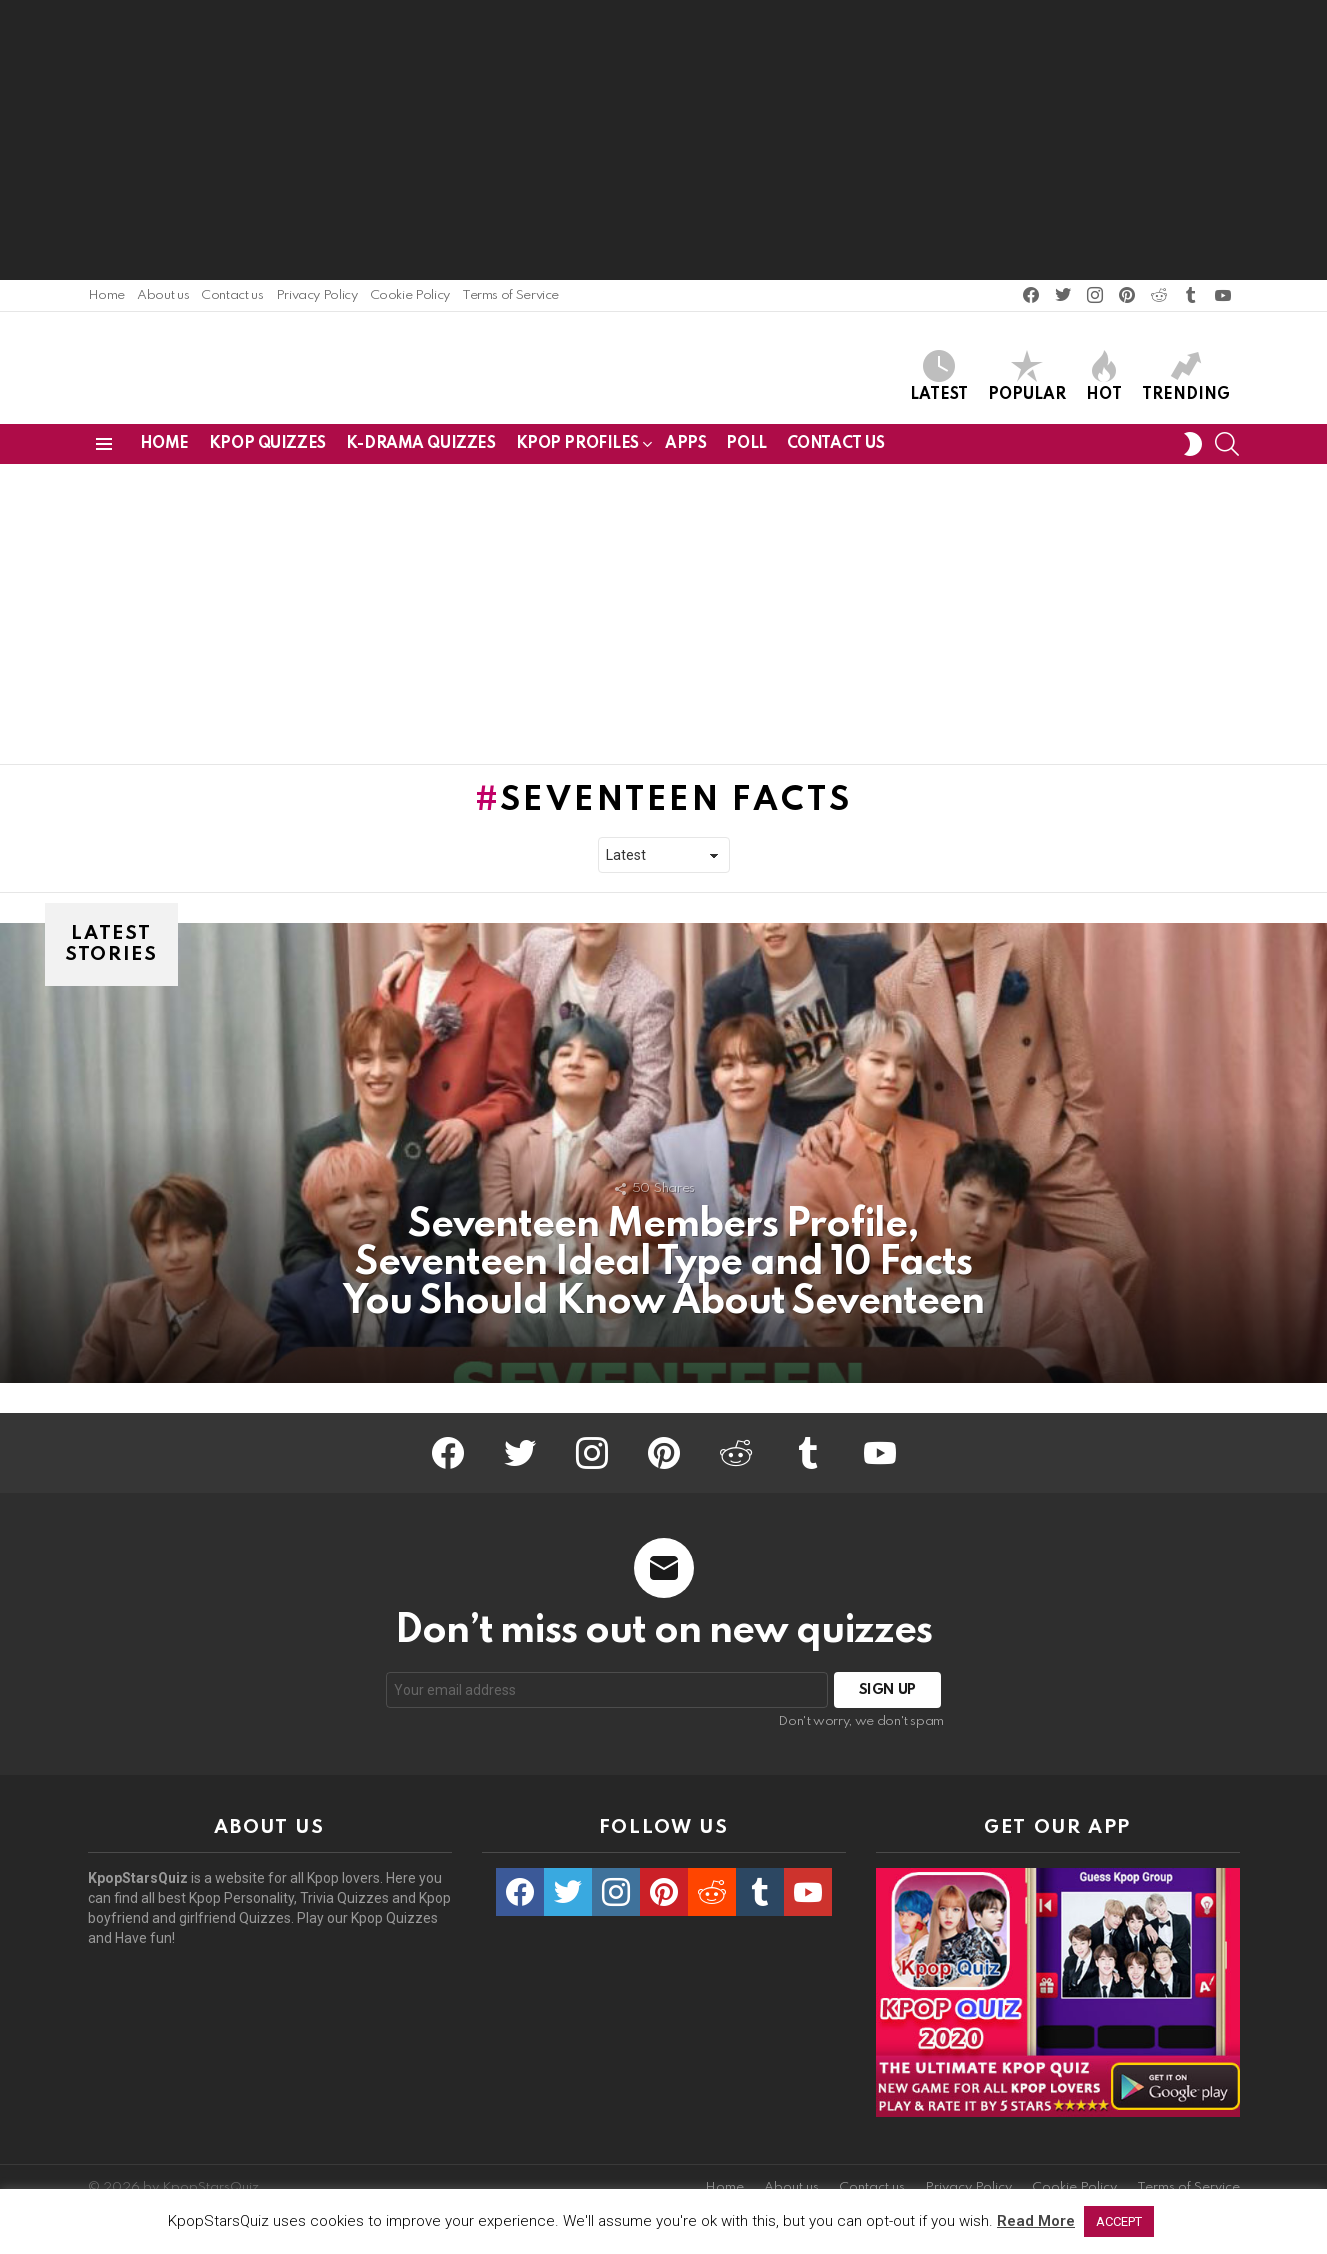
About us (163, 295)
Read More (1036, 2221)
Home (107, 295)
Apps (685, 451)
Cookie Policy (410, 295)
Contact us (232, 295)
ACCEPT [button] (1119, 2221)
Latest (939, 379)
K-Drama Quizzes (421, 451)
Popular (1027, 379)
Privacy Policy (317, 295)
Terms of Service (510, 295)
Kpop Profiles (578, 454)
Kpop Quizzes (267, 451)
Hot (1104, 379)
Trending (1186, 379)
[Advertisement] (664, 140)
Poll (746, 451)
